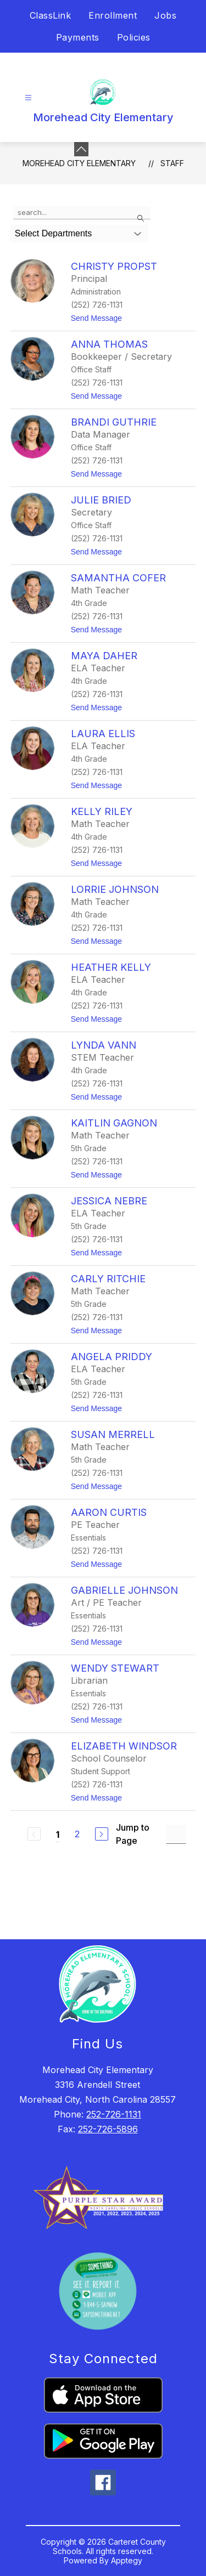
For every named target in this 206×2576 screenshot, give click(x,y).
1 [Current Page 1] (57, 1834)
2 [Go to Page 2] (77, 1833)
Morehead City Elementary (79, 163)
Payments (77, 37)
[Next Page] (101, 1834)
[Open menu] (28, 98)
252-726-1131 (113, 2114)
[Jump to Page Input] (176, 1834)
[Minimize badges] (81, 149)
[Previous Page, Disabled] (34, 1834)
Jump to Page (132, 1834)
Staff (172, 163)
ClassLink (50, 15)
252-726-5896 (108, 2129)
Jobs (165, 15)
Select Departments (53, 233)
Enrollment (112, 15)
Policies (134, 37)
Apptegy (126, 2560)
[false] (82, 212)
